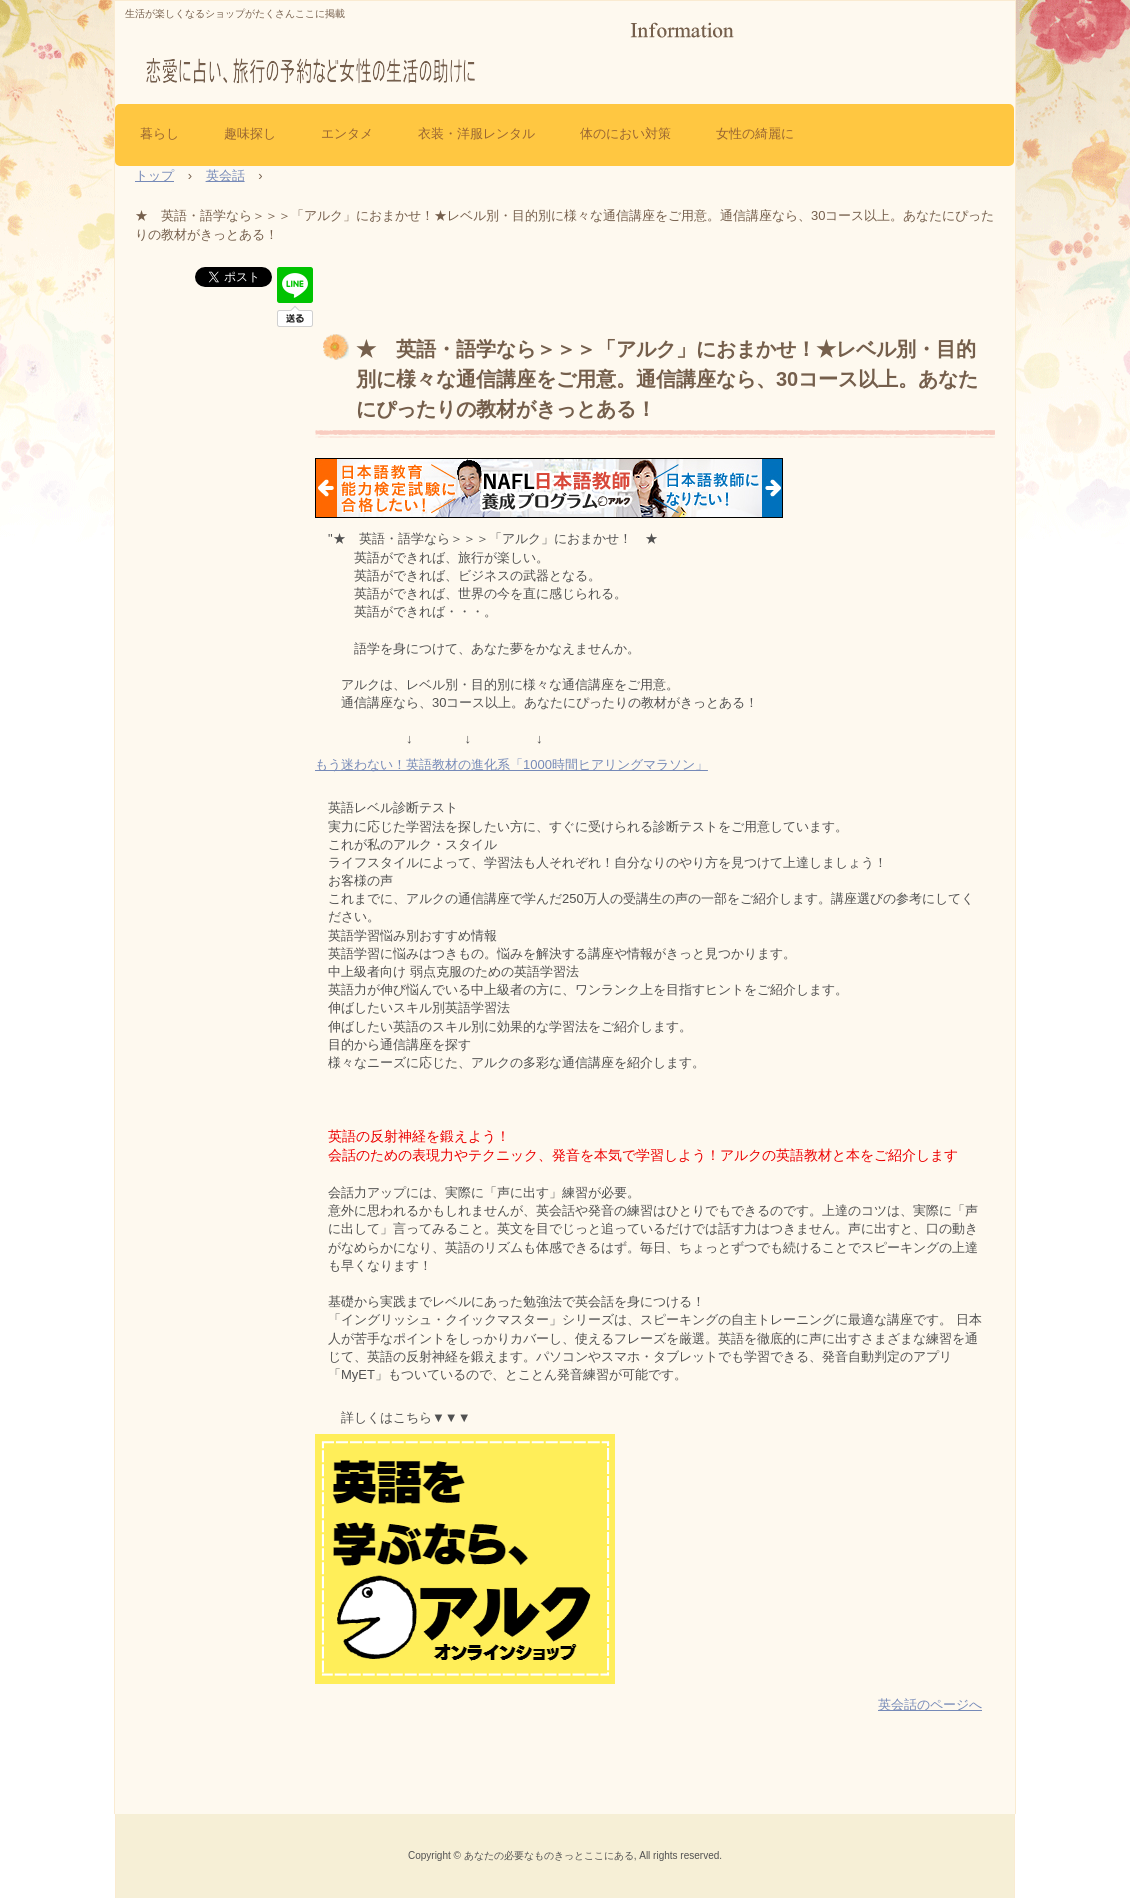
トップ (154, 175)
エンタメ (347, 133)
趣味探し (250, 133)
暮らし (159, 133)
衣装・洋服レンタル (476, 133)
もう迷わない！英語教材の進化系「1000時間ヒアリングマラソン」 (511, 764)
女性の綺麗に (755, 133)
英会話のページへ (930, 1704)
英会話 (225, 175)
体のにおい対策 (625, 133)
